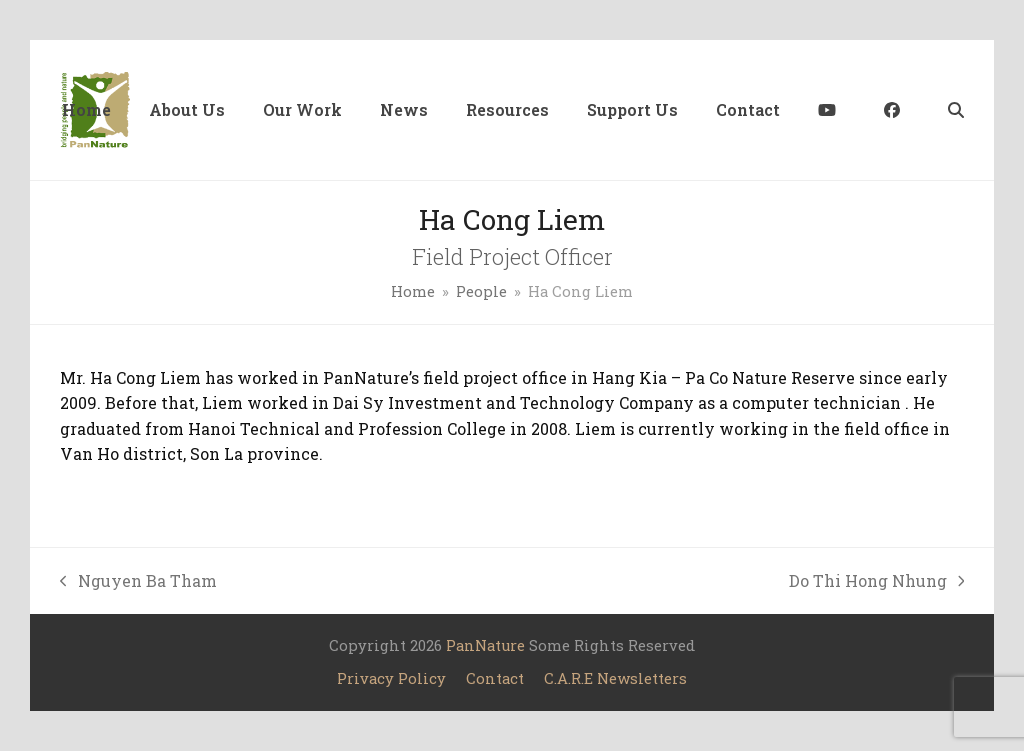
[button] (956, 110)
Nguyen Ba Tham (138, 582)
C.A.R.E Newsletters (615, 678)
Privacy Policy (391, 678)
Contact (495, 678)
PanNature (485, 645)
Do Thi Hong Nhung (877, 582)
